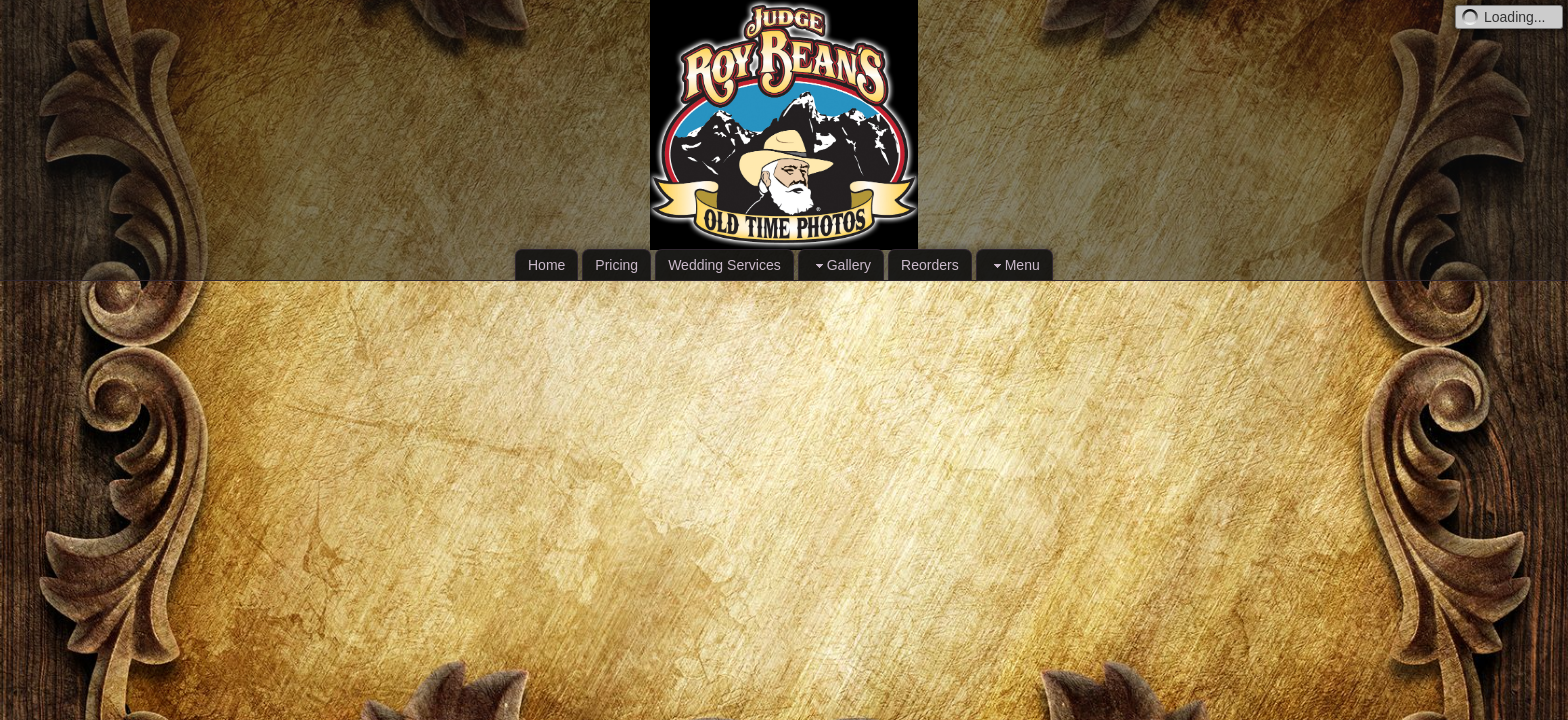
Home (546, 265)
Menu (1014, 265)
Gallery (841, 265)
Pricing (616, 265)
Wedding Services (724, 265)
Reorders (930, 265)
